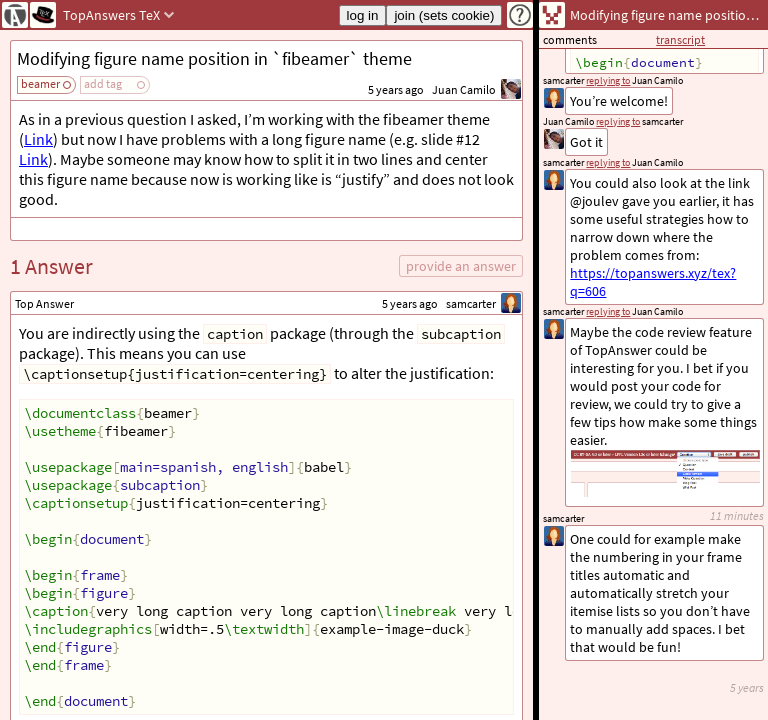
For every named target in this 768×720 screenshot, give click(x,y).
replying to (608, 311)
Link (38, 139)
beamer (40, 83)
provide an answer (461, 266)
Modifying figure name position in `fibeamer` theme (214, 58)
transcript (680, 39)
